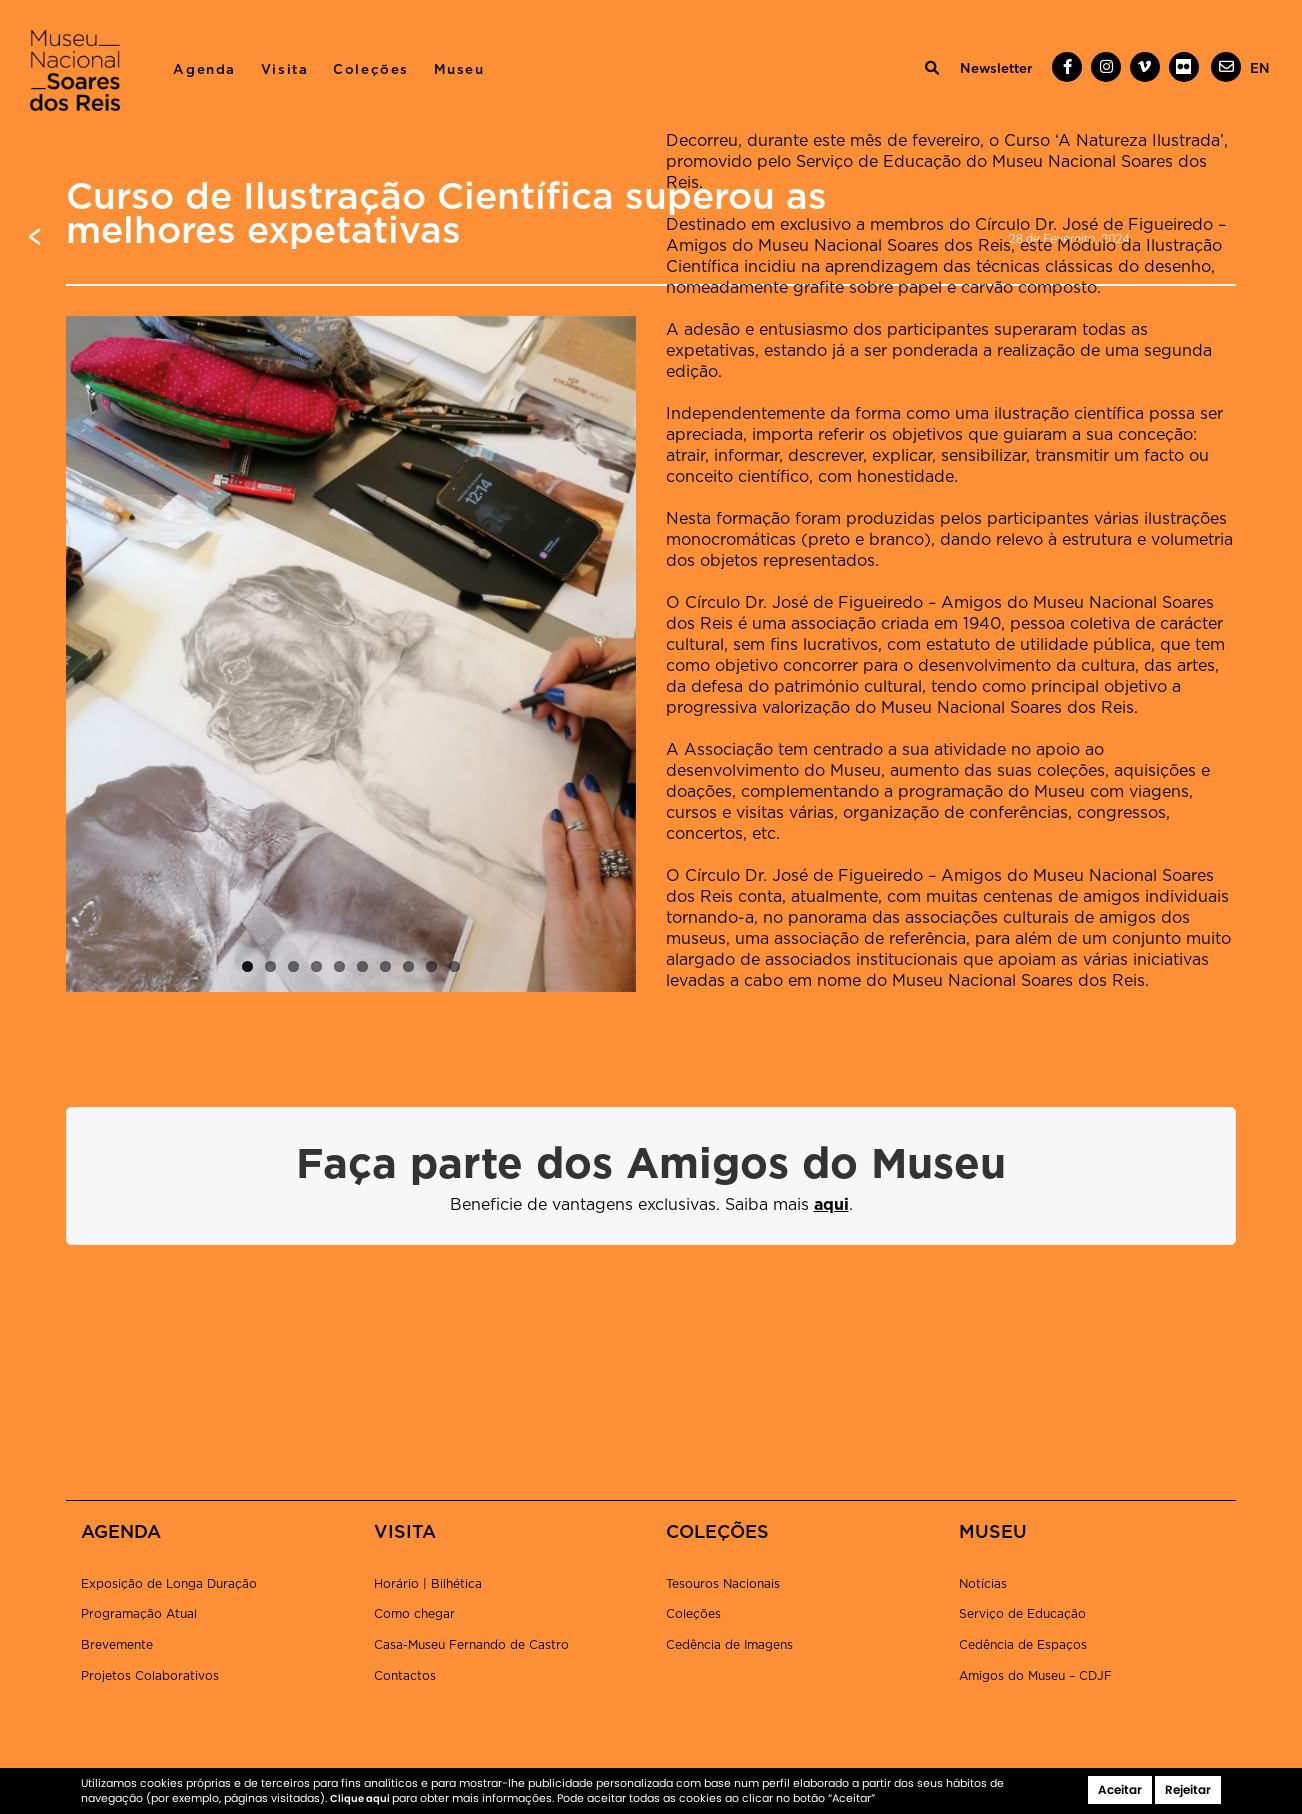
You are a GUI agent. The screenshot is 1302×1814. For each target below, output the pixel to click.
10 (454, 966)
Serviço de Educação (1022, 1614)
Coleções (371, 70)
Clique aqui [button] (361, 1798)
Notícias (983, 1584)
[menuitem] (1260, 69)
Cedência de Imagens (729, 1645)
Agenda (204, 70)
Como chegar (414, 1614)
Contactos (405, 1676)
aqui (831, 1205)
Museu (459, 70)
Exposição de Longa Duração (169, 1584)
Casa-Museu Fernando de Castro (471, 1645)
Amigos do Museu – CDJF (1035, 1676)
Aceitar (1120, 1789)
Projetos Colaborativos (150, 1676)
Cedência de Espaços (1023, 1645)
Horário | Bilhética (428, 1584)
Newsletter (996, 69)
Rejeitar (1188, 1789)
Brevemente (117, 1645)
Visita (285, 70)
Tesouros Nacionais (723, 1584)
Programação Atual (139, 1614)
